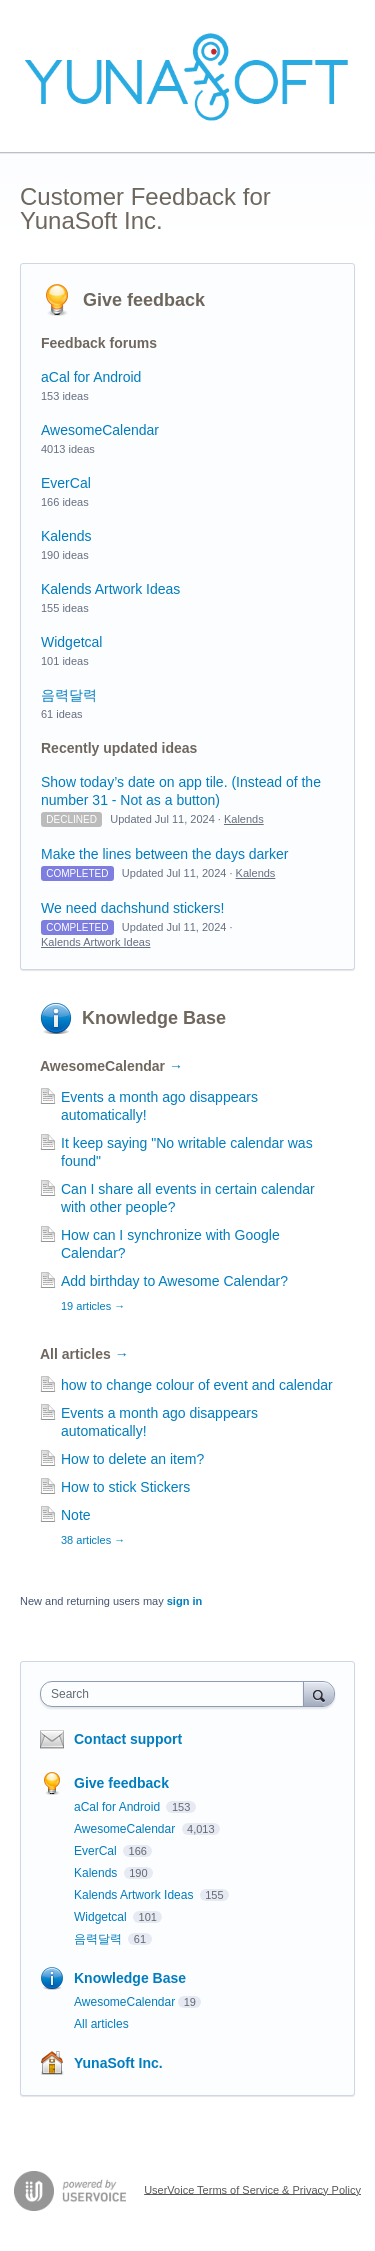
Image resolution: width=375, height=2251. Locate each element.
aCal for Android (91, 377)
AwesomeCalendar (100, 430)
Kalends (66, 536)
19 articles (93, 1306)
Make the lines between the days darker (164, 854)
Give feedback (144, 300)
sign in (184, 1601)
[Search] (319, 1693)
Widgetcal (71, 642)
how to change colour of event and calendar (197, 1385)
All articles (84, 1354)
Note (76, 1515)
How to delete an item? (132, 1459)
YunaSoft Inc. (118, 2063)
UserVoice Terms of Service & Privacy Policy (252, 2189)
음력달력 (69, 695)
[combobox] (176, 1694)
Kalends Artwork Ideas (110, 589)
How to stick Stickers (125, 1487)
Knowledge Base (154, 1018)
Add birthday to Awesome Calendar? (174, 1281)
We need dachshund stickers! (132, 908)
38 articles (93, 1540)
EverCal (66, 483)
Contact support (128, 1739)
